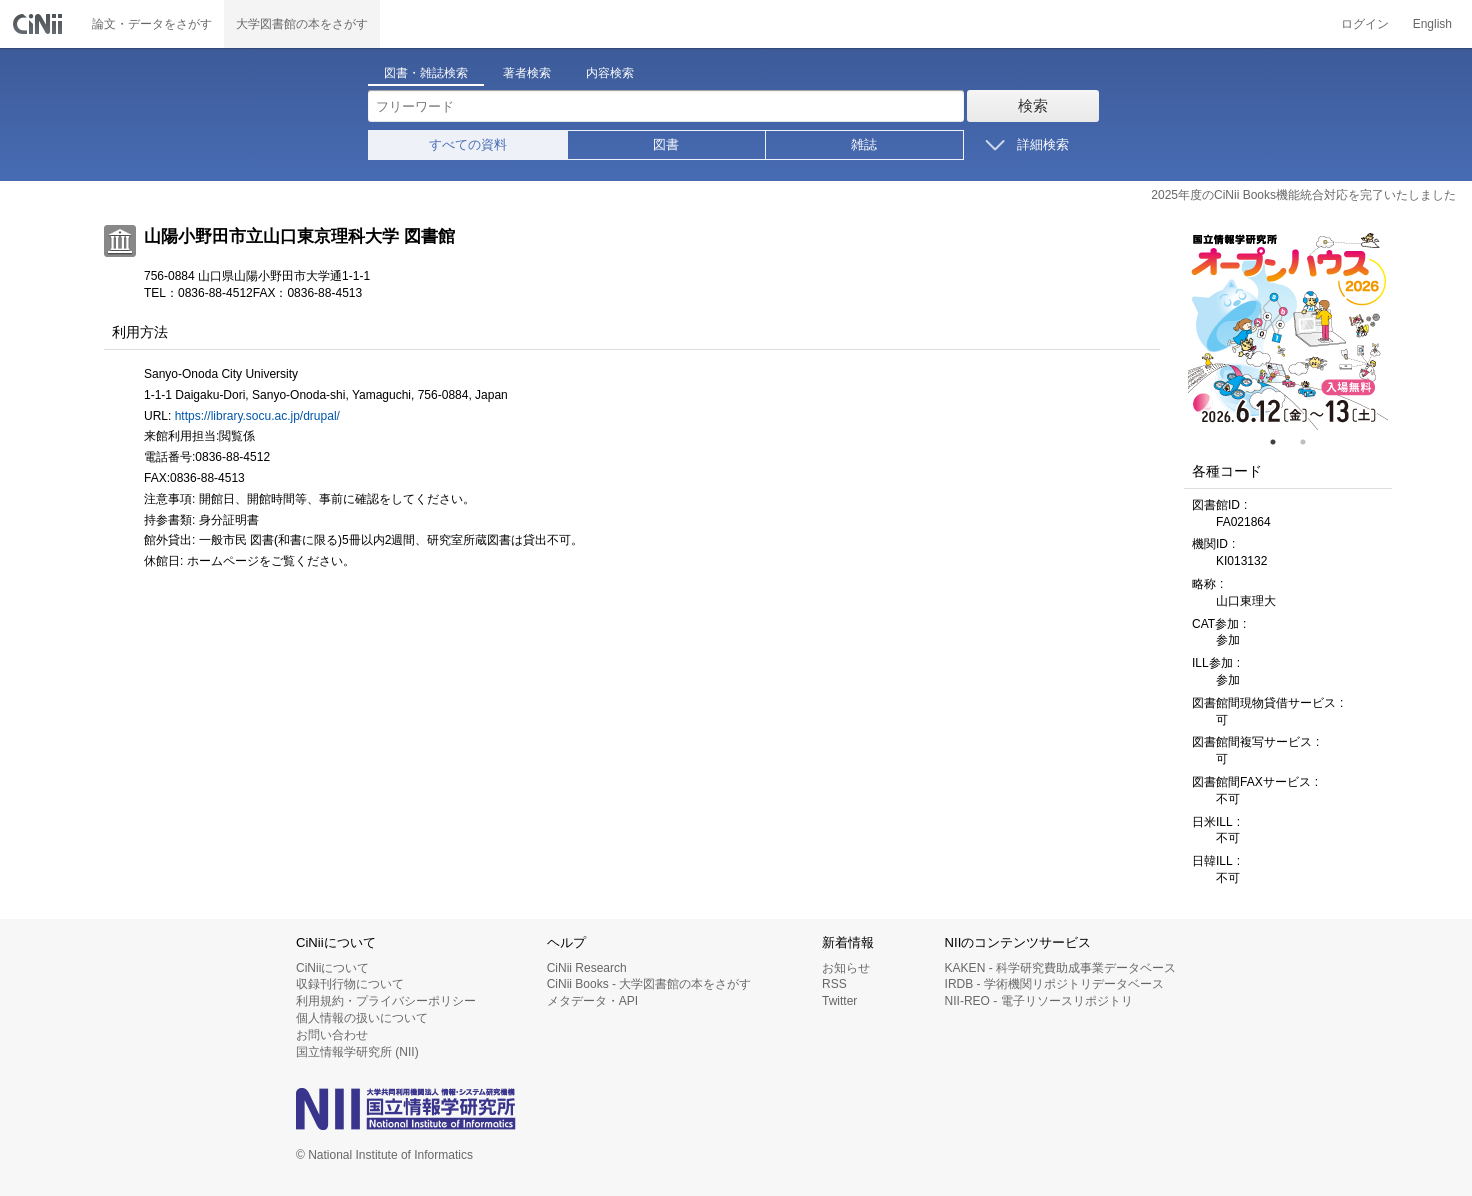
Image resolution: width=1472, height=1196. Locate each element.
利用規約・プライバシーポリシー (386, 1001)
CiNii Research (587, 968)
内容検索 (610, 73)
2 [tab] (1311, 442)
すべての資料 (468, 144)
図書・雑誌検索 (426, 73)
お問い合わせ (332, 1035)
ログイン (1365, 24)
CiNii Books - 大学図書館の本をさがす (649, 984)
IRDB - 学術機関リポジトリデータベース (1054, 984)
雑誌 (864, 144)
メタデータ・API (592, 1001)
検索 (1033, 105)
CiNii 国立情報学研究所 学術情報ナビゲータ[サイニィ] (40, 24)
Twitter (839, 1001)
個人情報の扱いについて (362, 1018)
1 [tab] (1281, 442)
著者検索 (527, 73)
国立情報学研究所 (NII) (357, 1052)
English (1432, 24)
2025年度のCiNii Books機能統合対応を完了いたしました (1303, 195)
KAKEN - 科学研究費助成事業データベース (1060, 968)
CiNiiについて (332, 968)
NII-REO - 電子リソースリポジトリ (1039, 1001)
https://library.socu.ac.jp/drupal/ (257, 416)
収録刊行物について (350, 984)
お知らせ (846, 968)
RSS (834, 984)
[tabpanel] (1288, 330)
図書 (666, 144)
